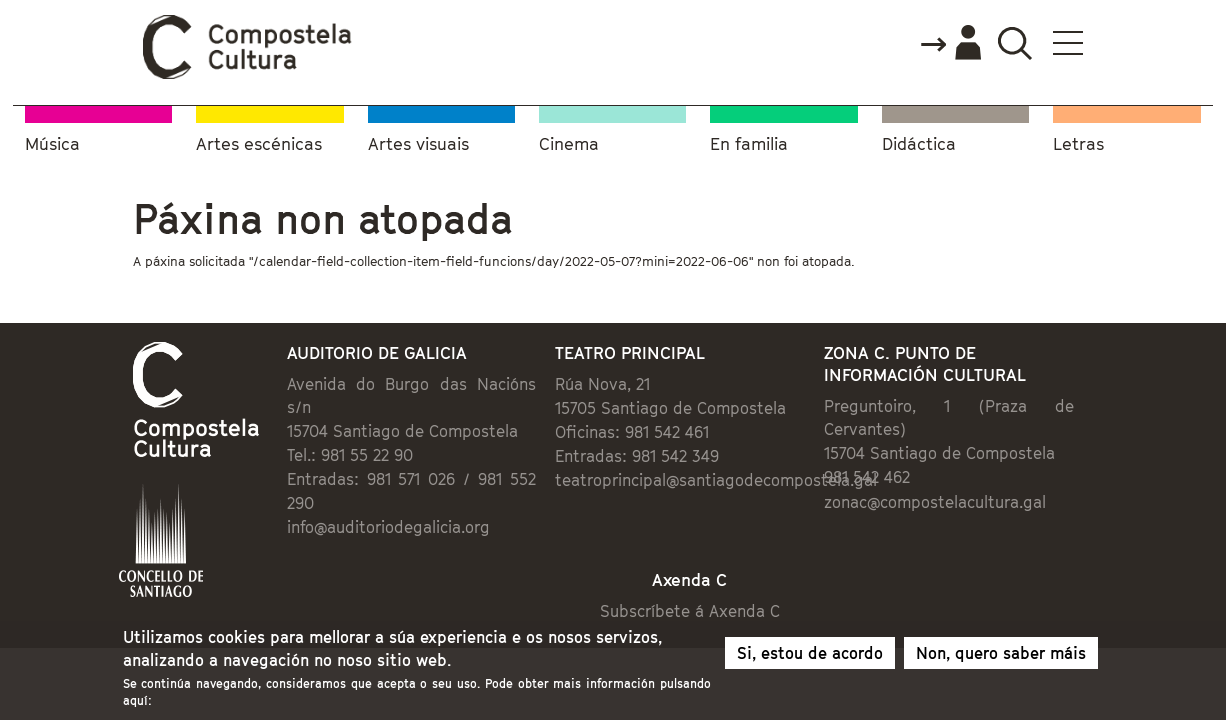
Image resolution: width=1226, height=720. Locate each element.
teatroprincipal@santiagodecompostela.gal (702, 482)
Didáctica (919, 140)
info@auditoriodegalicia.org (306, 482)
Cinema (569, 140)
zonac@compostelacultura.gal (988, 480)
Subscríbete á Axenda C (709, 574)
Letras (1078, 140)
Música (52, 140)
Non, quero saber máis (1001, 656)
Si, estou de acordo (810, 656)
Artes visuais (418, 140)
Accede (1070, 44)
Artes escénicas (259, 140)
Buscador (1134, 42)
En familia (749, 140)
